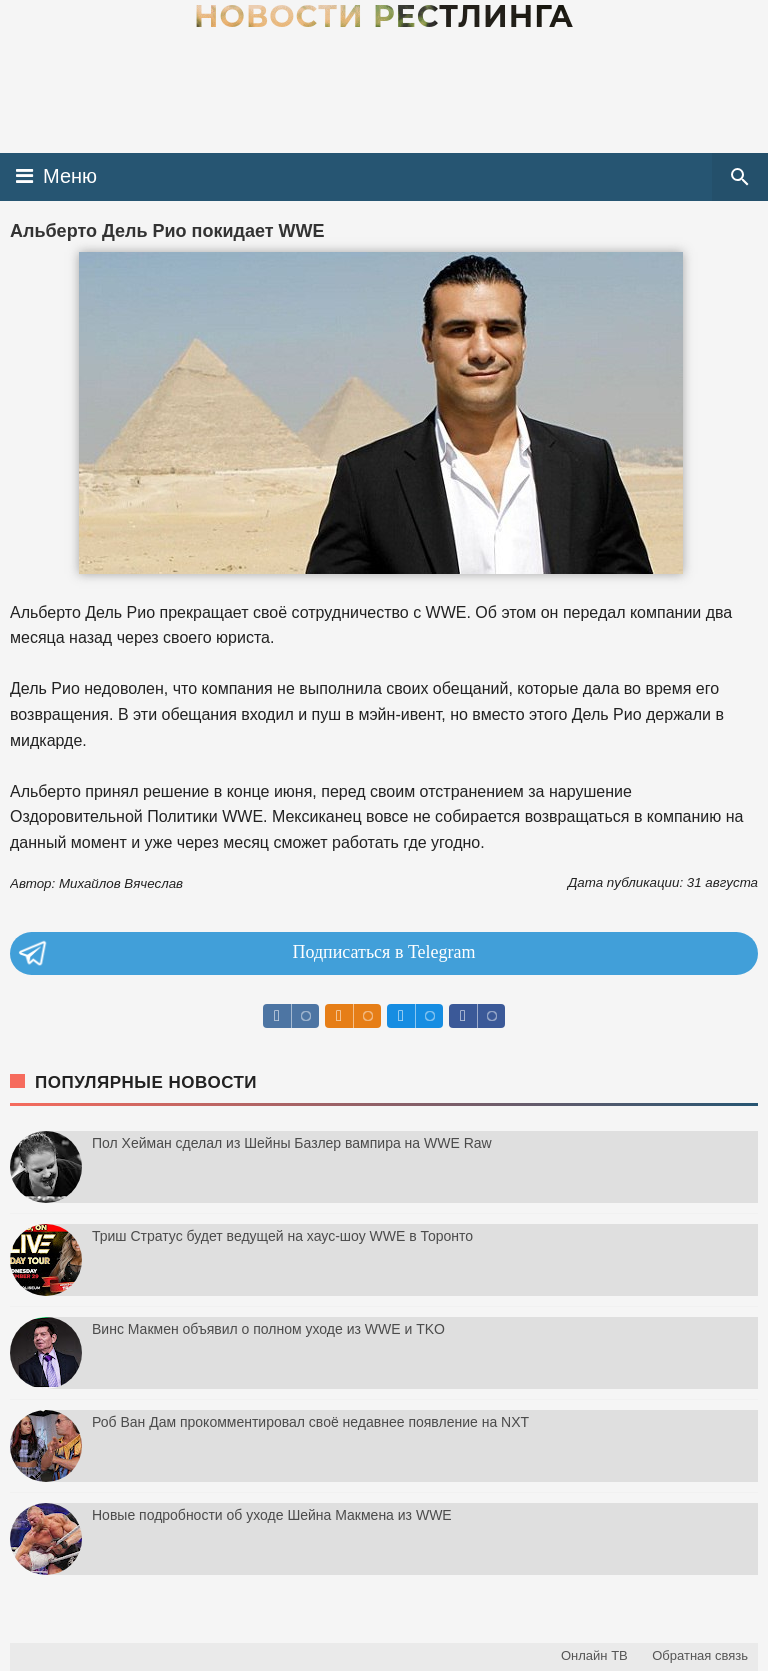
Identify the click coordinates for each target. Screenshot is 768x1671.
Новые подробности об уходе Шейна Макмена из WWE (272, 1515)
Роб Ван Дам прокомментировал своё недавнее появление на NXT (310, 1422)
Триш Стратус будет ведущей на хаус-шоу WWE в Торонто (282, 1236)
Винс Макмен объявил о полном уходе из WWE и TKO (268, 1329)
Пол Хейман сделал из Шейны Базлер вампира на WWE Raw (292, 1143)
